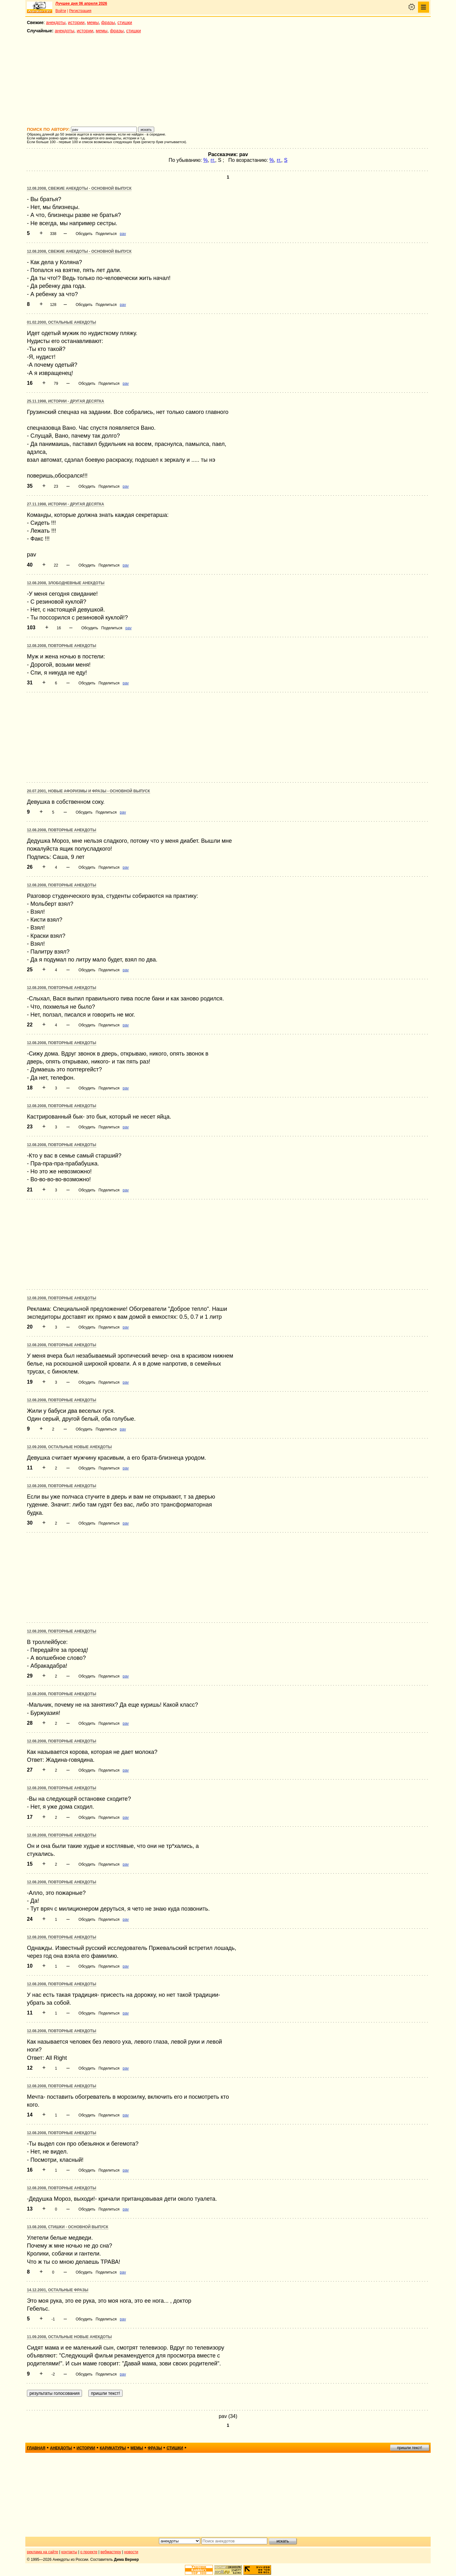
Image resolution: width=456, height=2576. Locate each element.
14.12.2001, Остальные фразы (57, 2290)
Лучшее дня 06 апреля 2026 (81, 3)
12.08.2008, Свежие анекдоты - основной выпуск (79, 188)
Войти (60, 11)
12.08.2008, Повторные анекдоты (61, 646)
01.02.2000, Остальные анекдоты (61, 322)
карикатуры (113, 2448)
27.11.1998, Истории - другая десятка (65, 504)
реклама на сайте (42, 2552)
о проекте (89, 2552)
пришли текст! (409, 2448)
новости (131, 2552)
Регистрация (80, 11)
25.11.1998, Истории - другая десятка (65, 401)
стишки (124, 22)
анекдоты (56, 22)
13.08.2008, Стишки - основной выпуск (67, 2227)
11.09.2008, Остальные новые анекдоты (69, 2337)
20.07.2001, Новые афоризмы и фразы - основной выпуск (88, 791)
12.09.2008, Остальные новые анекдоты (69, 1447)
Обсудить (84, 234)
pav (123, 234)
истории (76, 22)
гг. (213, 160)
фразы (108, 22)
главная (36, 2448)
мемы (93, 22)
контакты (69, 2552)
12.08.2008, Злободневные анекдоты (65, 583)
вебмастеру (110, 2552)
